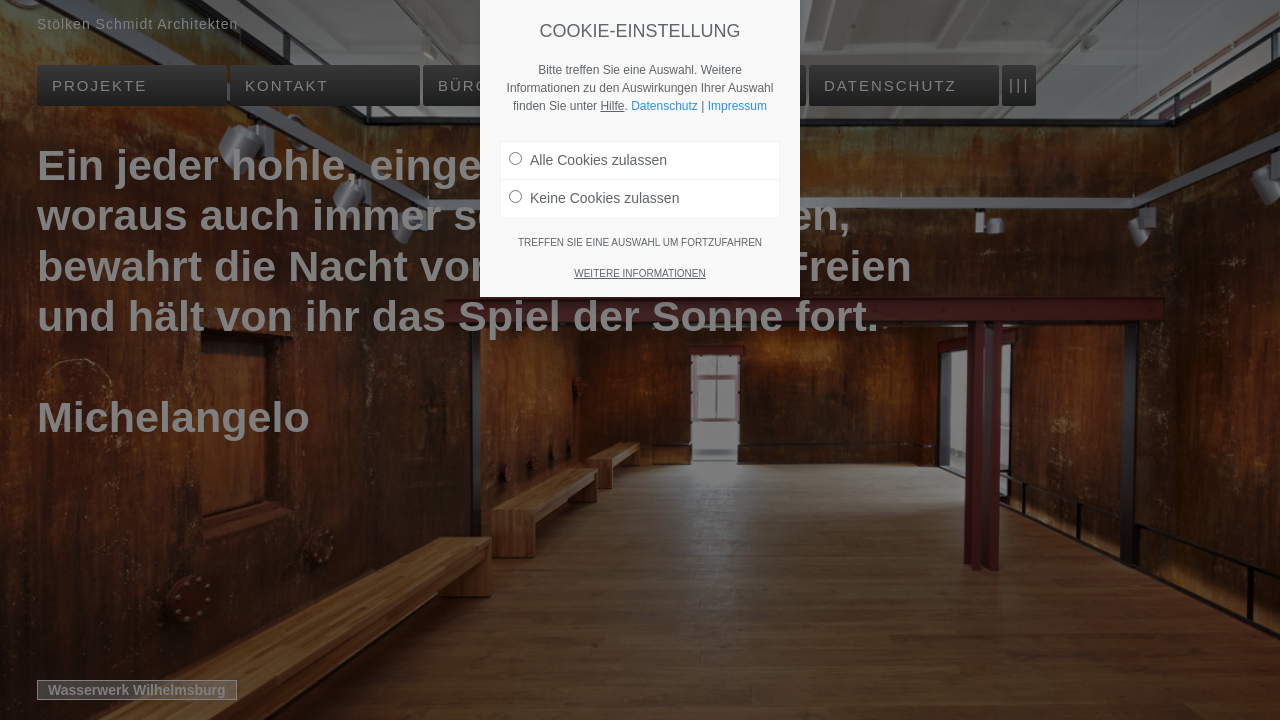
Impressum (737, 106)
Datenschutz (664, 106)
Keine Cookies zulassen (594, 198)
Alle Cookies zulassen (588, 160)
